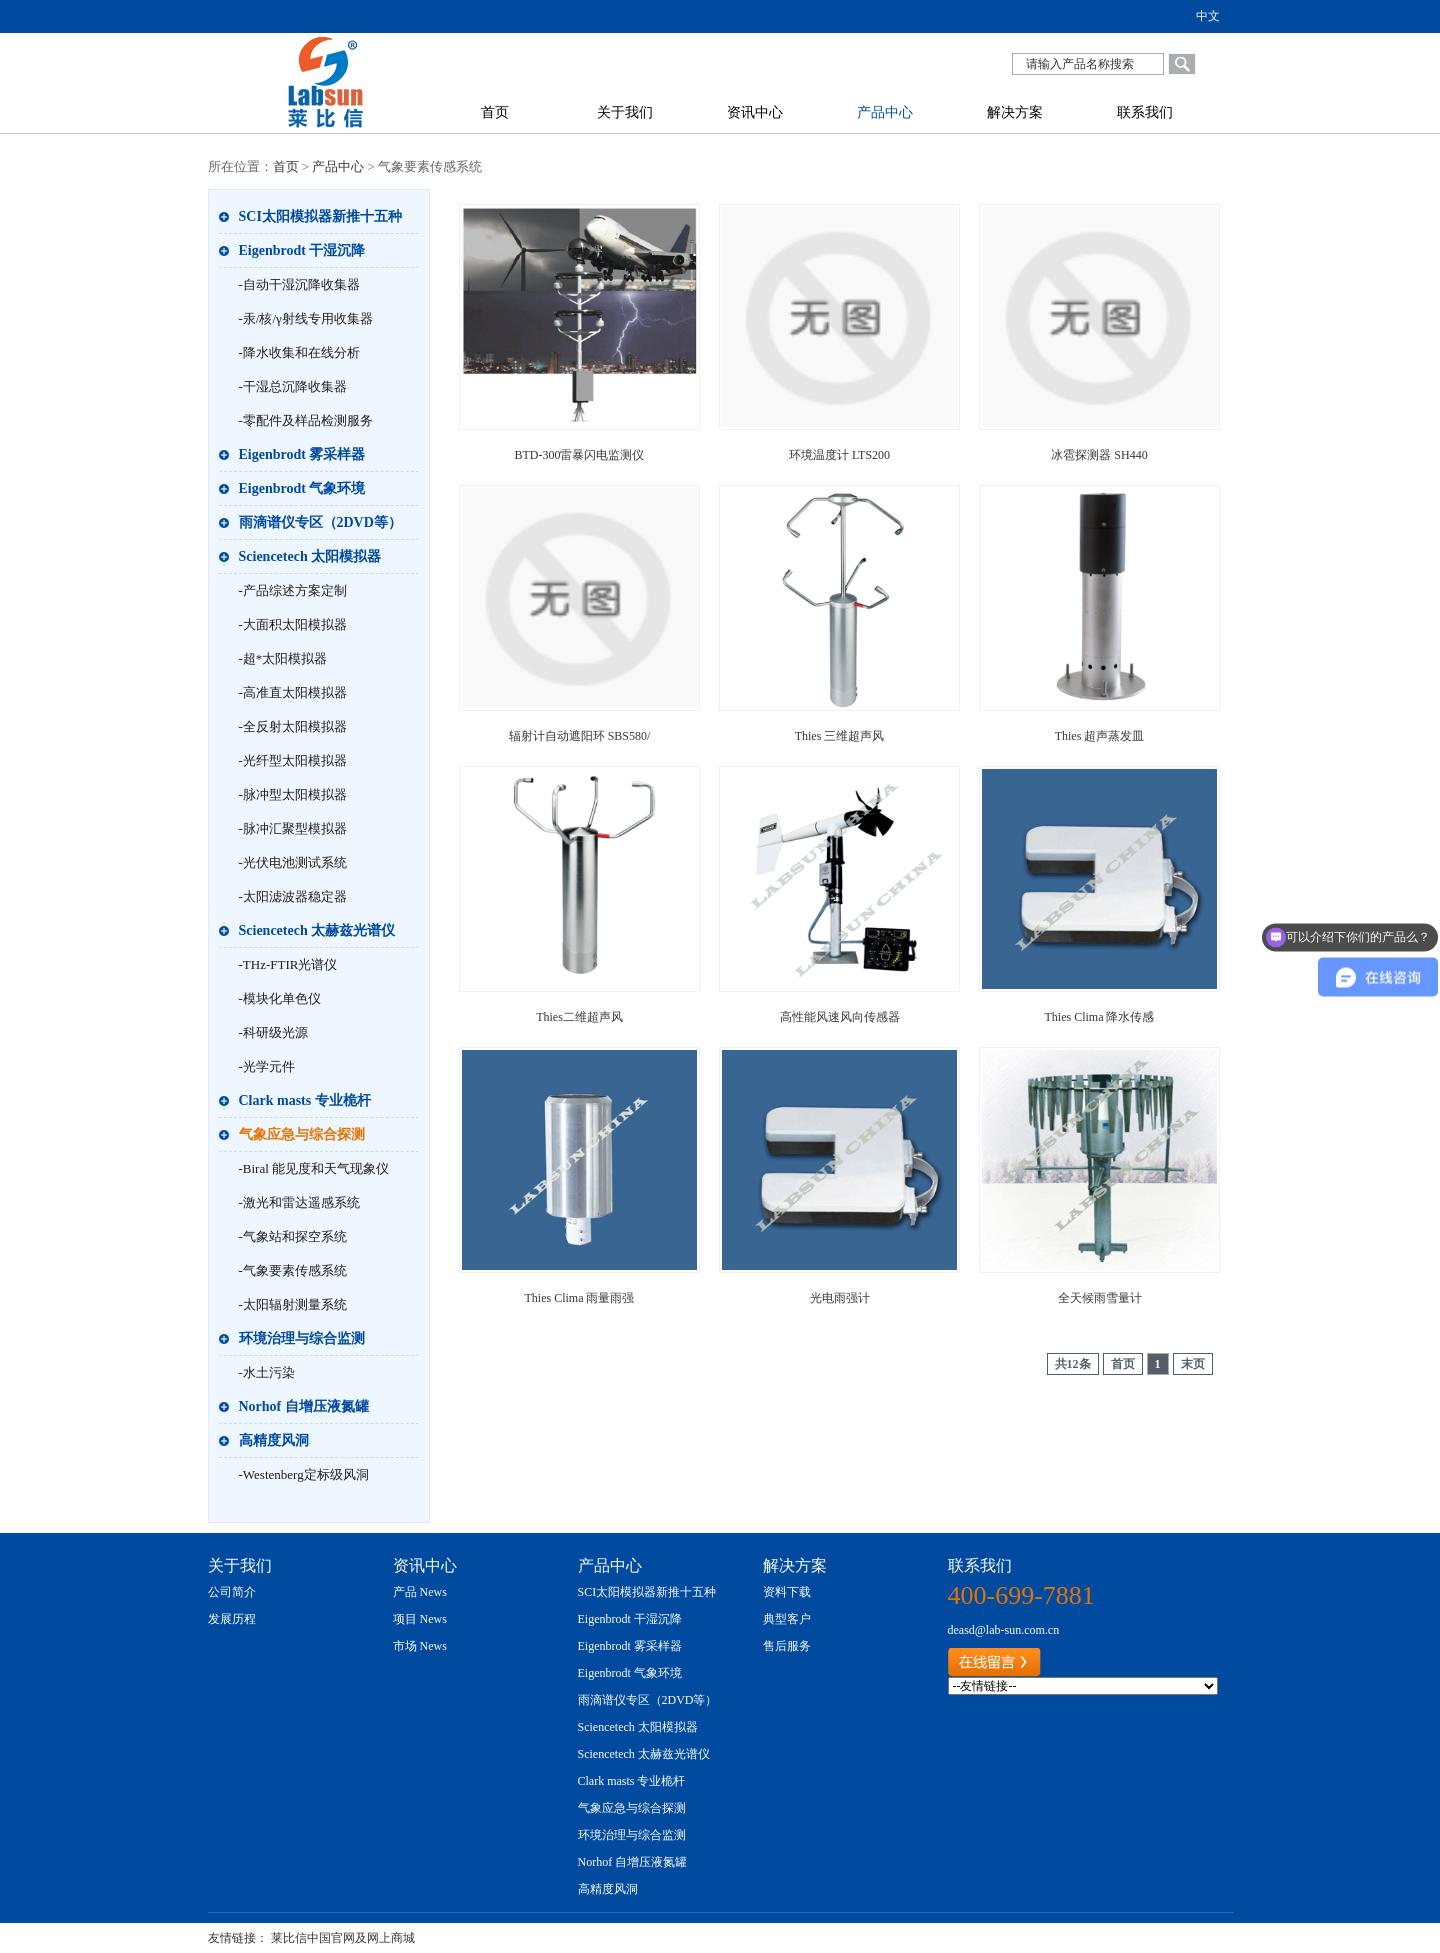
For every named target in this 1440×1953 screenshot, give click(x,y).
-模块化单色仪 (280, 998)
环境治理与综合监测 (302, 1338)
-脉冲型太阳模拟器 (293, 794)
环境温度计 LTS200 (839, 455)
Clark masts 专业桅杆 (305, 1100)
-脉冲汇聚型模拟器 (293, 828)
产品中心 (885, 112)
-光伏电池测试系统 (293, 862)
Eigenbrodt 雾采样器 (302, 454)
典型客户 (787, 1619)
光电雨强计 (840, 1298)
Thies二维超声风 (579, 1017)
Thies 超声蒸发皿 (1100, 736)
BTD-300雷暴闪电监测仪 (580, 455)
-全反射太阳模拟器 (293, 726)
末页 (1193, 1364)
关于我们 (625, 112)
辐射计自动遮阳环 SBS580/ (580, 736)
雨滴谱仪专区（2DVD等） (320, 522)
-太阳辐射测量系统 (293, 1304)
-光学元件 (267, 1066)
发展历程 (232, 1619)
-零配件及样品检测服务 (306, 420)
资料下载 (787, 1592)
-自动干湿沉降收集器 (299, 284)
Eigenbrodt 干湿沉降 (302, 250)
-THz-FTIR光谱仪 (288, 964)
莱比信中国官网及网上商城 (343, 1938)
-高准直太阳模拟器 (293, 692)
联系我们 (1145, 112)
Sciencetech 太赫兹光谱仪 (317, 930)
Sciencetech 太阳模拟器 (310, 556)
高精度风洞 (274, 1440)
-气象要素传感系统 (293, 1270)
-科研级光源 (273, 1032)
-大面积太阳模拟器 (293, 624)
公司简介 (232, 1592)
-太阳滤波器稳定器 (293, 896)
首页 (495, 112)
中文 (1208, 16)
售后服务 (787, 1646)
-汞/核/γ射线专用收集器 (306, 318)
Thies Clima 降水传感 (1100, 1017)
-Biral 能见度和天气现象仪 (314, 1168)
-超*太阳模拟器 (283, 658)
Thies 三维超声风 (840, 736)
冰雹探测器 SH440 (1099, 455)
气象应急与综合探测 (302, 1134)
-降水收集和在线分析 (299, 352)
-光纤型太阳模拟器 (293, 760)
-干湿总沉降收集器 (293, 386)
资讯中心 (755, 112)
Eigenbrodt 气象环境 (302, 488)
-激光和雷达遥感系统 (299, 1202)
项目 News (420, 1619)
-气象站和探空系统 (293, 1236)
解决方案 (1015, 112)
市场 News (420, 1646)
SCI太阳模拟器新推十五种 (320, 216)
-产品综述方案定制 (293, 590)
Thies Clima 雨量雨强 (580, 1298)
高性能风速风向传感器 (840, 1017)
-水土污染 (267, 1372)
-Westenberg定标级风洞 (304, 1474)
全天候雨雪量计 (1100, 1298)
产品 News (420, 1592)
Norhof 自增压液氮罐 (304, 1406)
